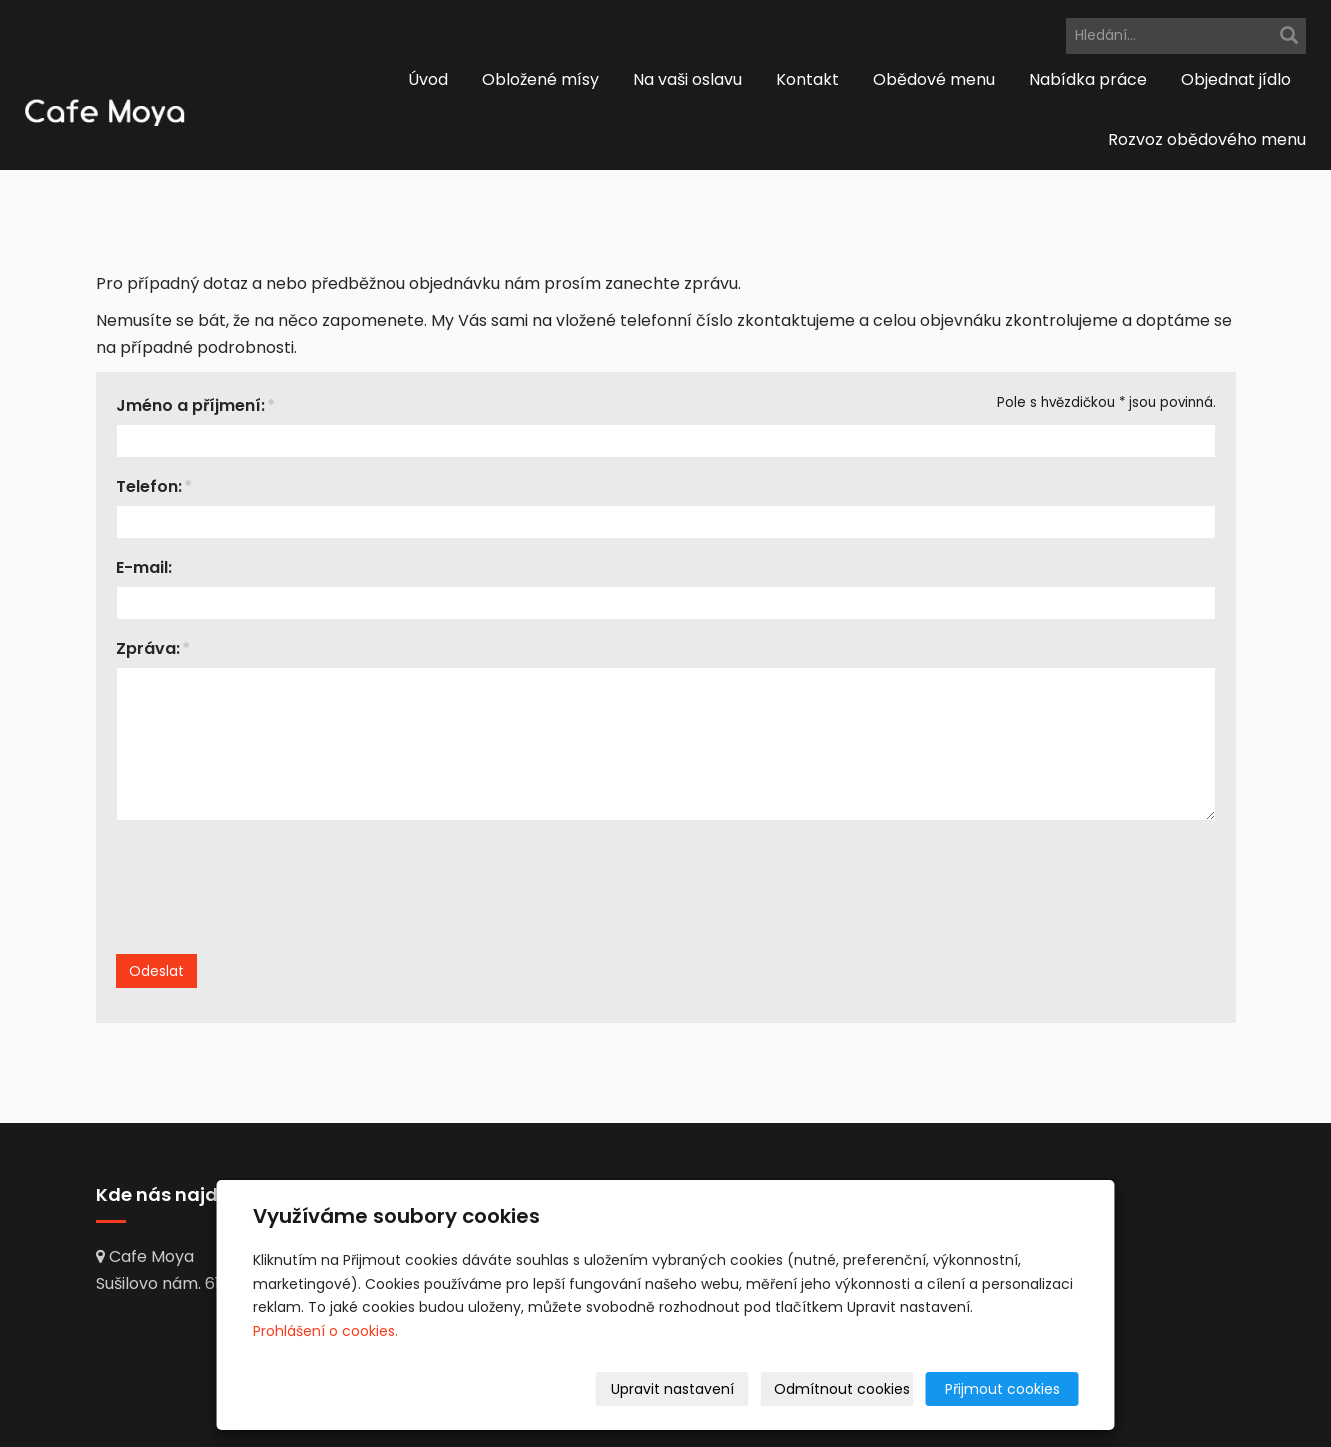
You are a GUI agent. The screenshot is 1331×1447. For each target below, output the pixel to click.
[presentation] (283, 905)
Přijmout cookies (1002, 1389)
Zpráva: (148, 648)
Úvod (428, 79)
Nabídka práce (1088, 79)
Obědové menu (934, 79)
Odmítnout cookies (842, 1389)
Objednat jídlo (1236, 79)
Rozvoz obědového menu (1207, 139)
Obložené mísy (540, 79)
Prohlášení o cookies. (325, 1331)
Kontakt (807, 79)
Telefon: (149, 486)
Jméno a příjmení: (190, 405)
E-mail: (144, 567)
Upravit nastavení (672, 1389)
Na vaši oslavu (687, 79)
